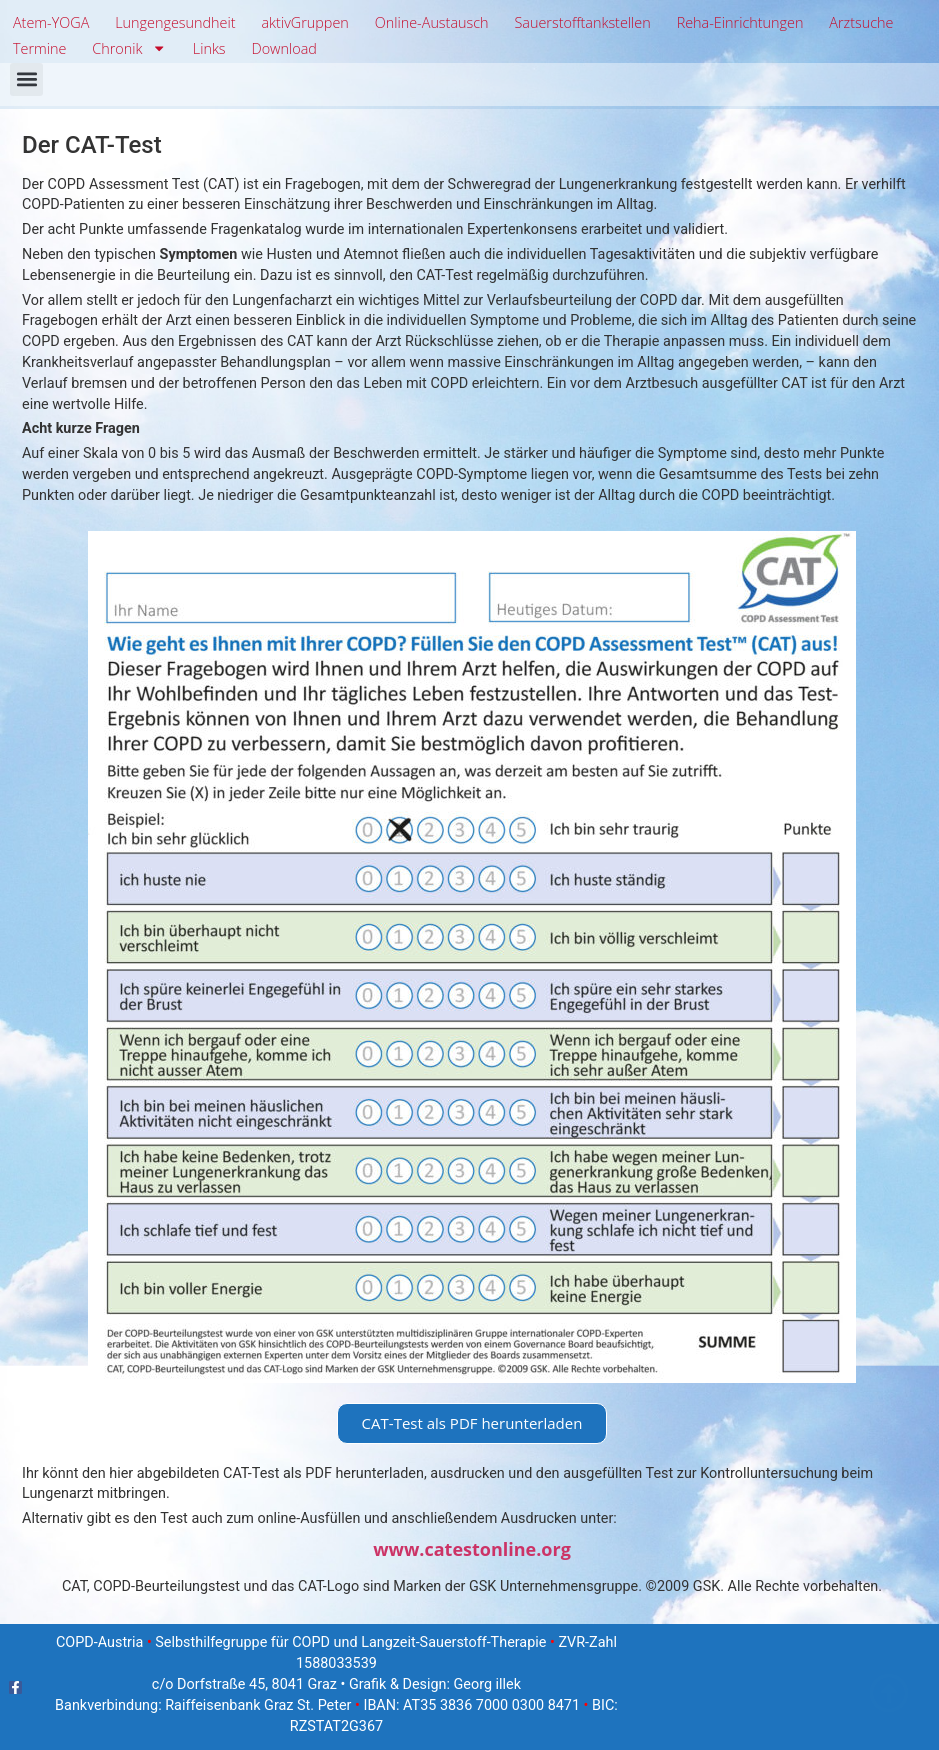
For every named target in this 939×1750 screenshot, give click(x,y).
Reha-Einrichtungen (740, 22)
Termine (39, 48)
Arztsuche (861, 22)
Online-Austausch (432, 22)
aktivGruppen (304, 22)
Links (209, 48)
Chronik (129, 49)
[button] (26, 79)
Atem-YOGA (51, 22)
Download (283, 48)
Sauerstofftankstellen (582, 22)
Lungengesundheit (175, 22)
